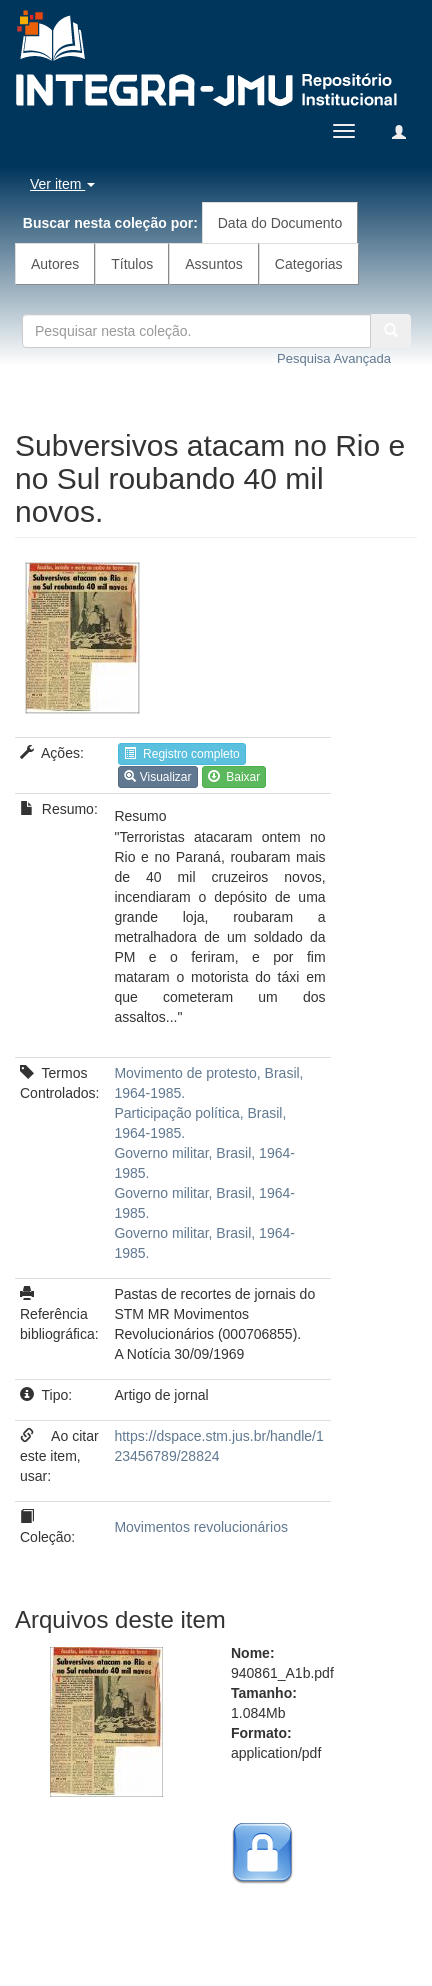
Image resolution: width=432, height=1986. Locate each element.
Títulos (132, 264)
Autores (55, 264)
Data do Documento (280, 223)
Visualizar (157, 777)
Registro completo (181, 754)
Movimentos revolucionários (201, 1527)
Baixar (234, 777)
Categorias (309, 264)
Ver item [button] (62, 184)
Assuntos (214, 264)
